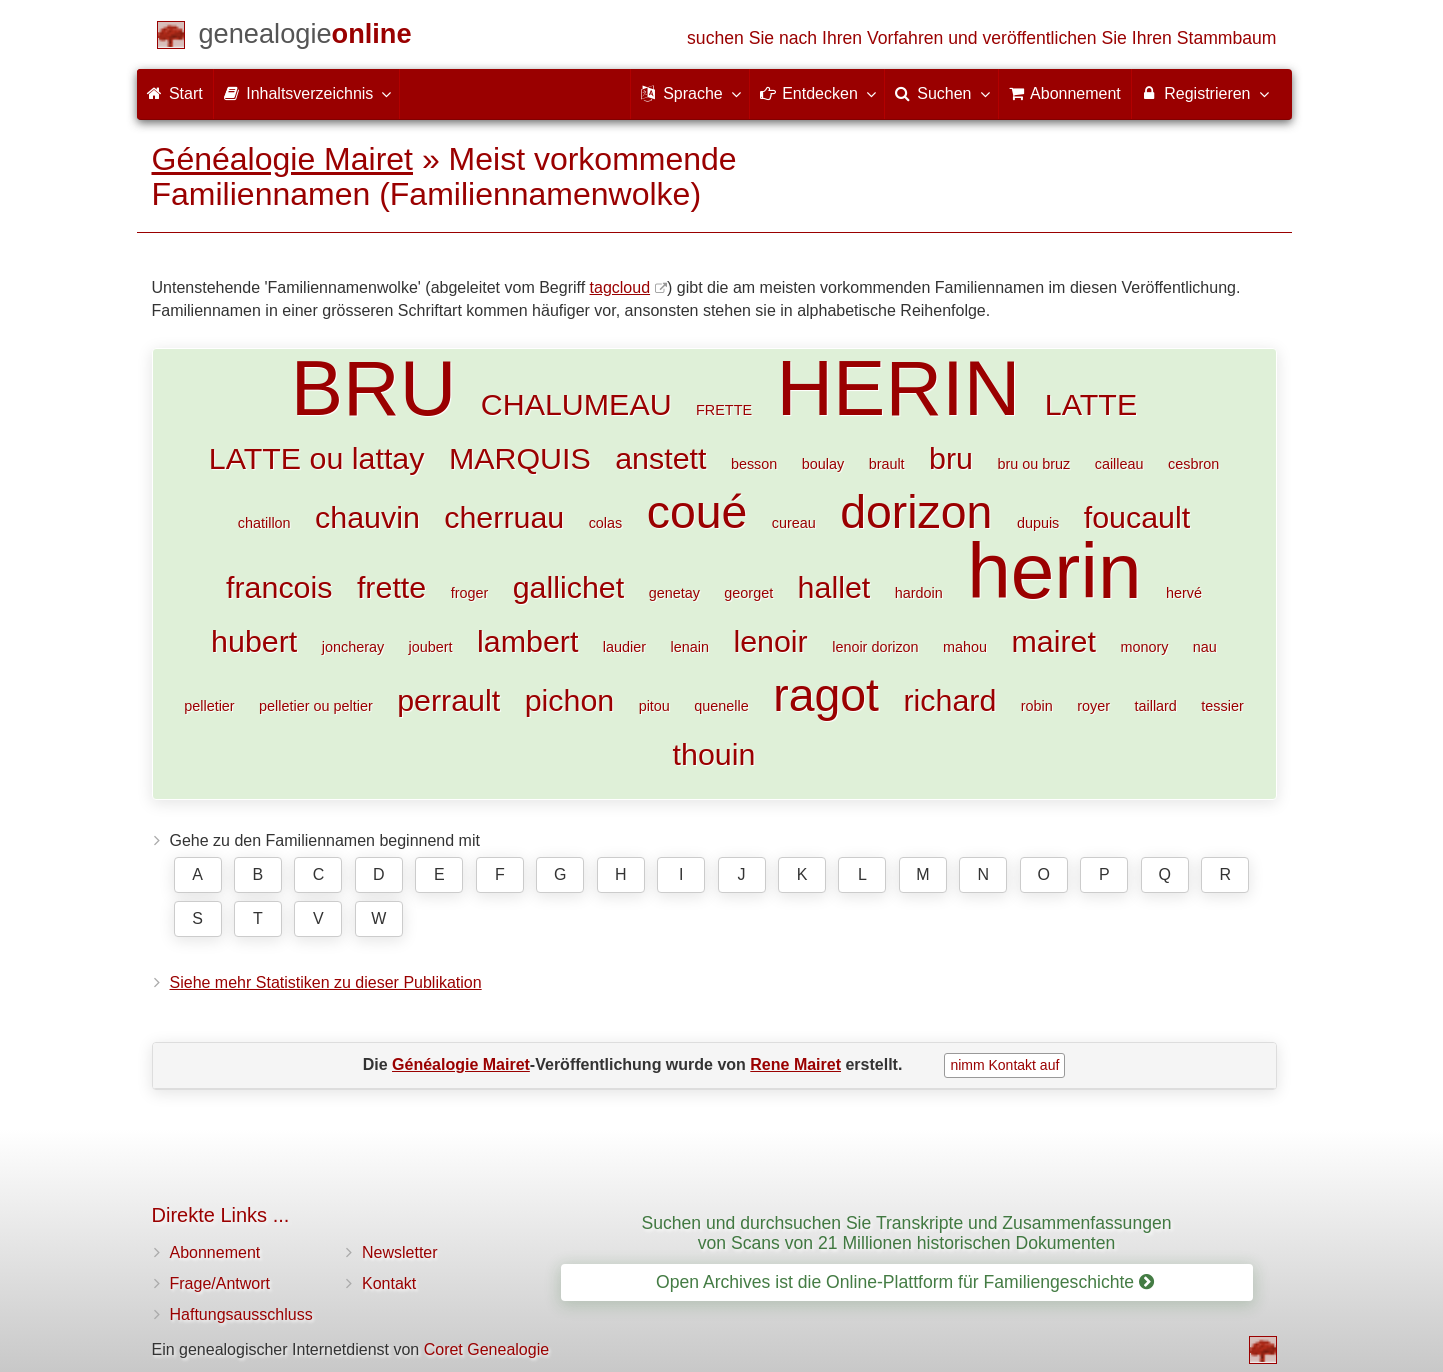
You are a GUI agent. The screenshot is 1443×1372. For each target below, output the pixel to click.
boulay (823, 464)
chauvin (367, 517)
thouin (714, 754)
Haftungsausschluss (241, 1314)
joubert (431, 647)
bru (951, 458)
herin (1054, 571)
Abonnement (215, 1252)
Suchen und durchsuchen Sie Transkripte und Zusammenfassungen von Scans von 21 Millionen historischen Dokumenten (906, 1232)
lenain (690, 647)
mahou (965, 647)
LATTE (1091, 404)
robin (1037, 706)
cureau (794, 523)
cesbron (1193, 464)
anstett (660, 458)
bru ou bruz (1033, 464)
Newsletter (400, 1252)
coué (697, 512)
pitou (654, 706)
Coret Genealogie (486, 1349)
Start (175, 93)
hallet (834, 587)
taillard (1155, 706)
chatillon (264, 523)
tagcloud (620, 287)
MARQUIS (520, 458)
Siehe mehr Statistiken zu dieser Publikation (326, 982)
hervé (1184, 593)
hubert (254, 641)
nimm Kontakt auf (1004, 1065)
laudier (624, 647)
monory (1144, 647)
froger (470, 593)
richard (949, 700)
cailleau (1119, 464)
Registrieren (1204, 93)
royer (1093, 706)
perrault (448, 700)
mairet (1054, 641)
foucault (1137, 517)
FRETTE (724, 410)
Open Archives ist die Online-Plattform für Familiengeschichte (905, 1282)
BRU (374, 388)
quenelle (721, 706)
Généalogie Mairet (282, 159)
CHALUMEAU (576, 404)
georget (748, 593)
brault (887, 464)
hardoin (919, 593)
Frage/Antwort (220, 1283)
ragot (826, 695)
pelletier (209, 706)
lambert (527, 641)
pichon (570, 700)
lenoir (770, 641)
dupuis (1038, 523)
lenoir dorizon (875, 647)
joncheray (353, 647)
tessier (1222, 706)
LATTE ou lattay (317, 458)
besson (754, 464)
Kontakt (389, 1283)
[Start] (305, 37)
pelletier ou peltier (316, 706)
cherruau (504, 517)
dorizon (916, 512)
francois (279, 587)
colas (606, 523)
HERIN (898, 388)
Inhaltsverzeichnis (307, 93)
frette (391, 587)
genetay (674, 593)
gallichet (569, 587)
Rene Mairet (795, 1064)
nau (1205, 647)
